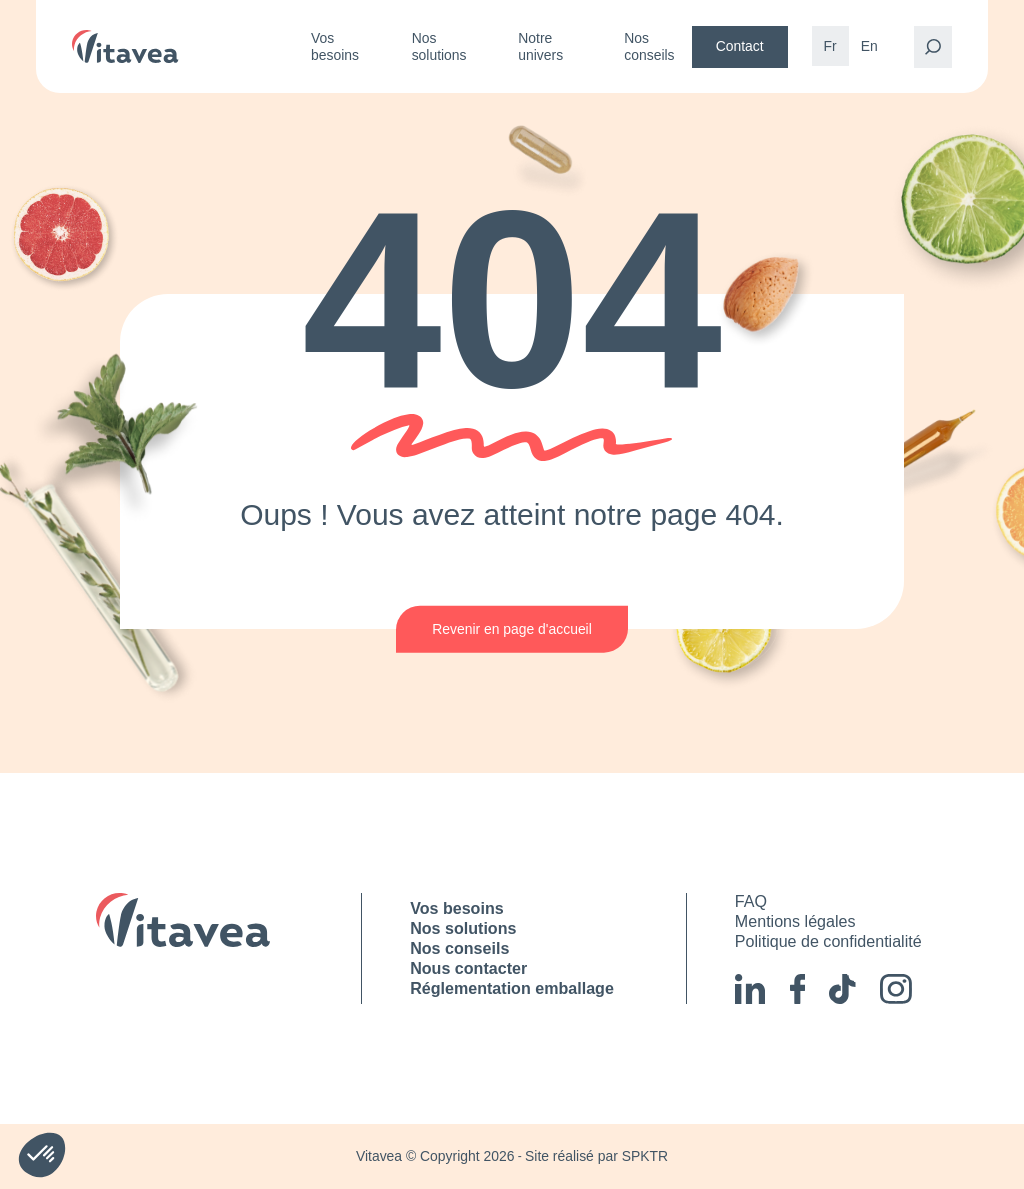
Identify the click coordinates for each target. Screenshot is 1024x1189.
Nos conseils (649, 46)
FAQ (751, 901)
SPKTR (645, 1156)
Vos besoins (335, 46)
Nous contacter (468, 968)
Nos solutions (439, 46)
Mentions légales (795, 921)
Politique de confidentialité (828, 941)
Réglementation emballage (512, 988)
